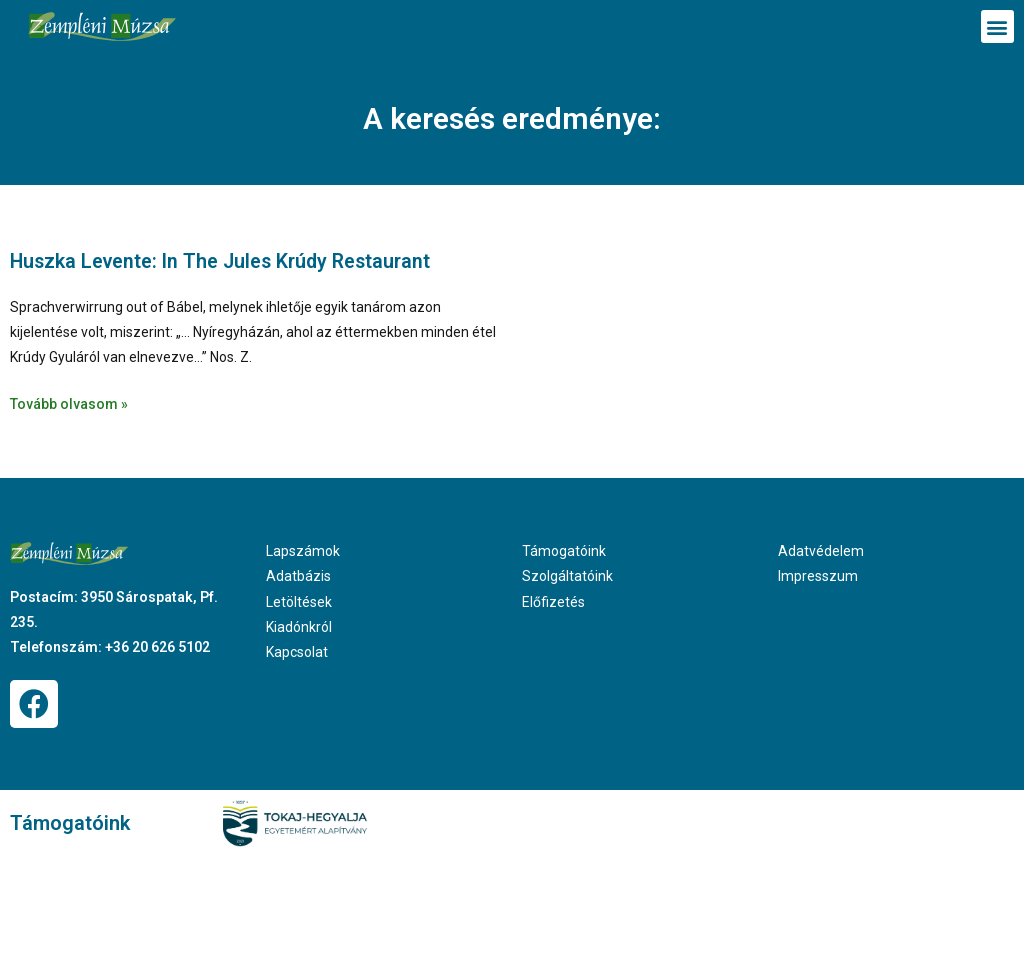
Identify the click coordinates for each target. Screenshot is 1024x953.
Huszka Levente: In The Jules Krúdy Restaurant (226, 261)
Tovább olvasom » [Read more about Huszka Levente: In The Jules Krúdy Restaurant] (69, 403)
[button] (997, 26)
